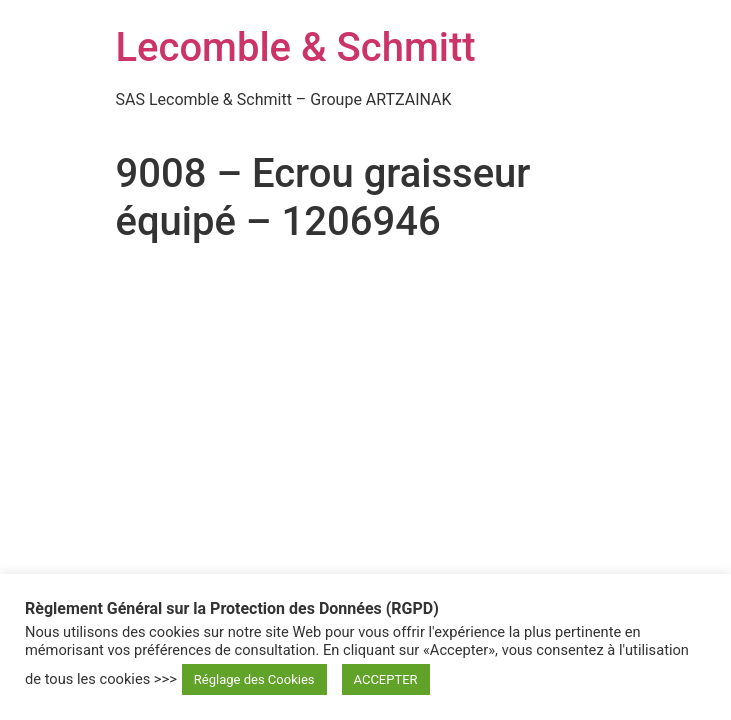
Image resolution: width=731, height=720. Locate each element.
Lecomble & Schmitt (296, 47)
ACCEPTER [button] (386, 679)
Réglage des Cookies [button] (254, 679)
